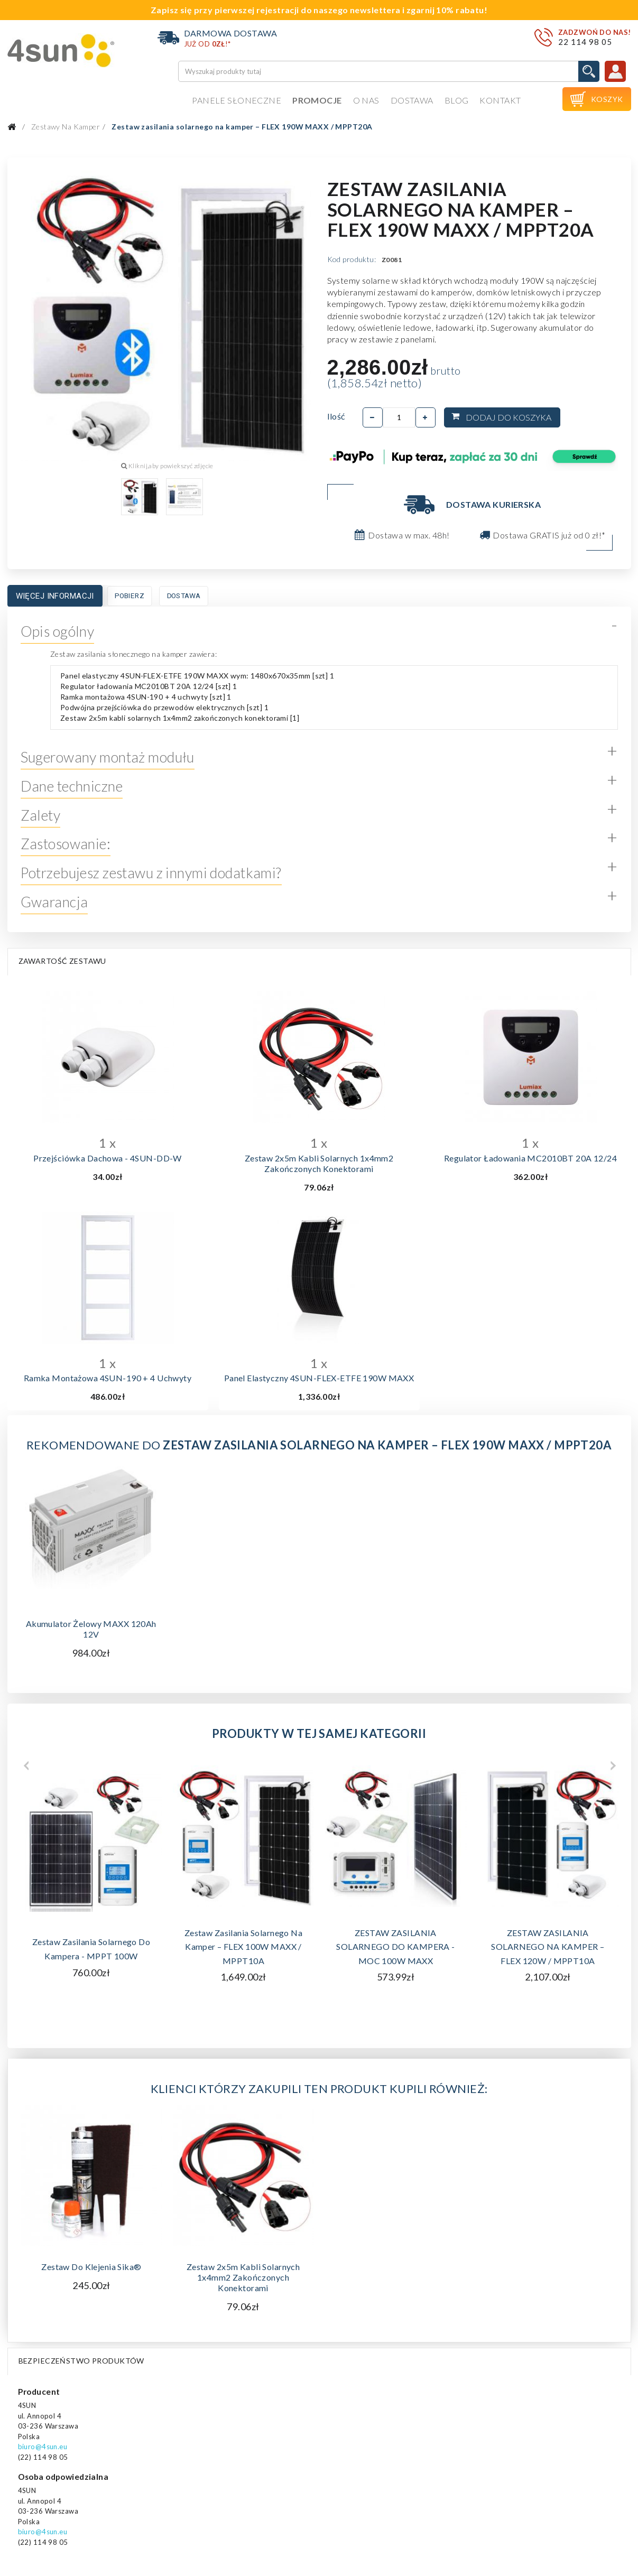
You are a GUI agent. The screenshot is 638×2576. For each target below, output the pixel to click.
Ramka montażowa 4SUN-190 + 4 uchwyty (107, 1378)
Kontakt (500, 100)
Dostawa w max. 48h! (408, 535)
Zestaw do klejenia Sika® (91, 2267)
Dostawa (412, 100)
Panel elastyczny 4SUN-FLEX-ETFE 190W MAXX (319, 1378)
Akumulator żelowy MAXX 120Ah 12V (91, 1629)
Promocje (316, 100)
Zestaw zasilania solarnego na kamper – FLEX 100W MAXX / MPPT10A (243, 1947)
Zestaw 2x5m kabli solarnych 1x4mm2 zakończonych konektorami (319, 1163)
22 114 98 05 (585, 42)
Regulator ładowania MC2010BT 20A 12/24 (530, 1158)
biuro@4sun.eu (43, 2446)
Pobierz (129, 596)
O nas (366, 100)
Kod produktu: (351, 259)
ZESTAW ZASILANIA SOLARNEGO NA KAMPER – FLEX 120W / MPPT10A (547, 1947)
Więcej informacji (55, 596)
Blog (457, 100)
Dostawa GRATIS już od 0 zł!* (549, 535)
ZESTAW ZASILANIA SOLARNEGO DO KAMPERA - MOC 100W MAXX (395, 1947)
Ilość (336, 416)
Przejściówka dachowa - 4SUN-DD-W (107, 1158)
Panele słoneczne (236, 100)
